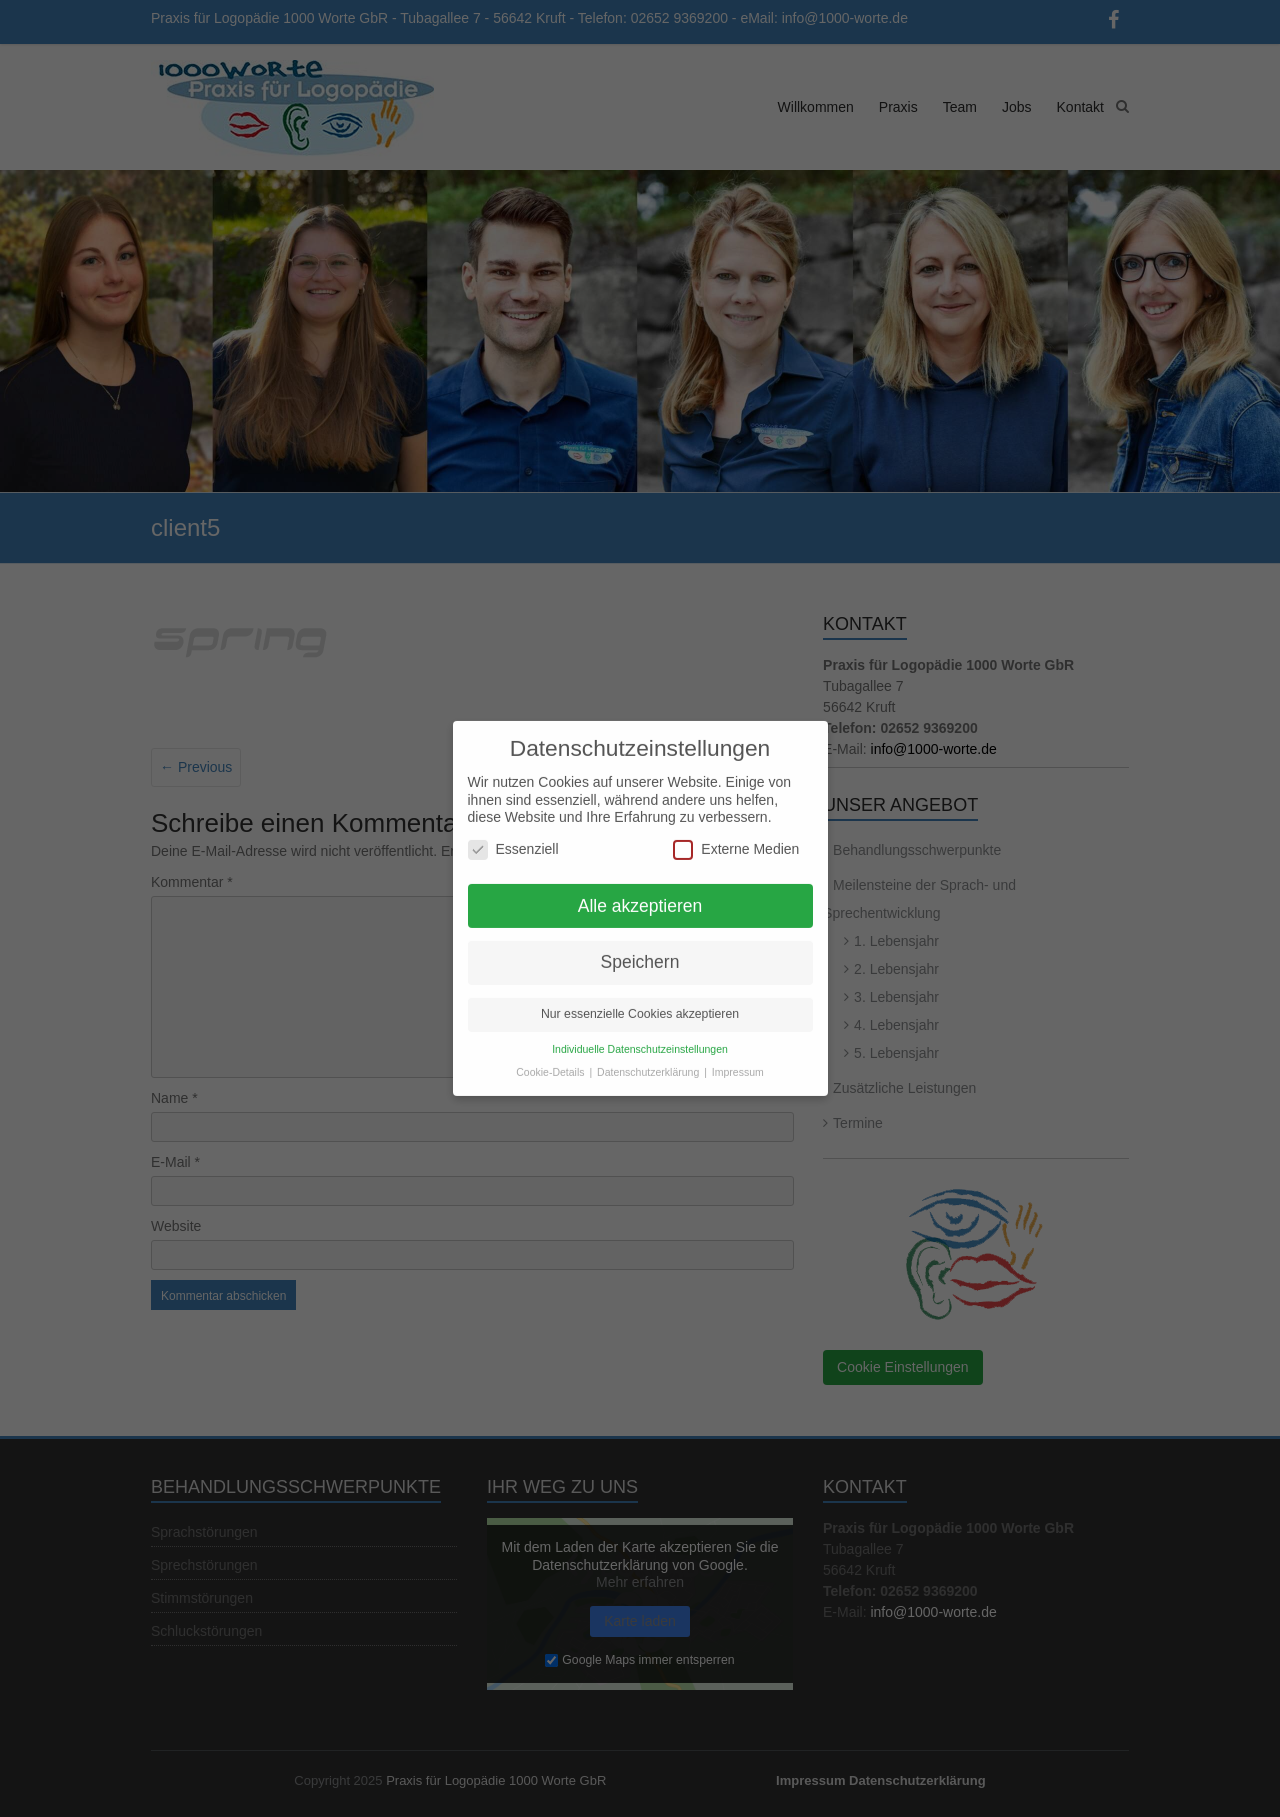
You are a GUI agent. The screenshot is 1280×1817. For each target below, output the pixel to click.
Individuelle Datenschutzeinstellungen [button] (640, 1039)
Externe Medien (736, 838)
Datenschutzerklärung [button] (649, 1061)
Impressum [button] (738, 1061)
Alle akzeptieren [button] (640, 895)
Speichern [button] (640, 952)
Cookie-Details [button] (551, 1061)
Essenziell (513, 838)
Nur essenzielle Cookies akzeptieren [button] (640, 1004)
